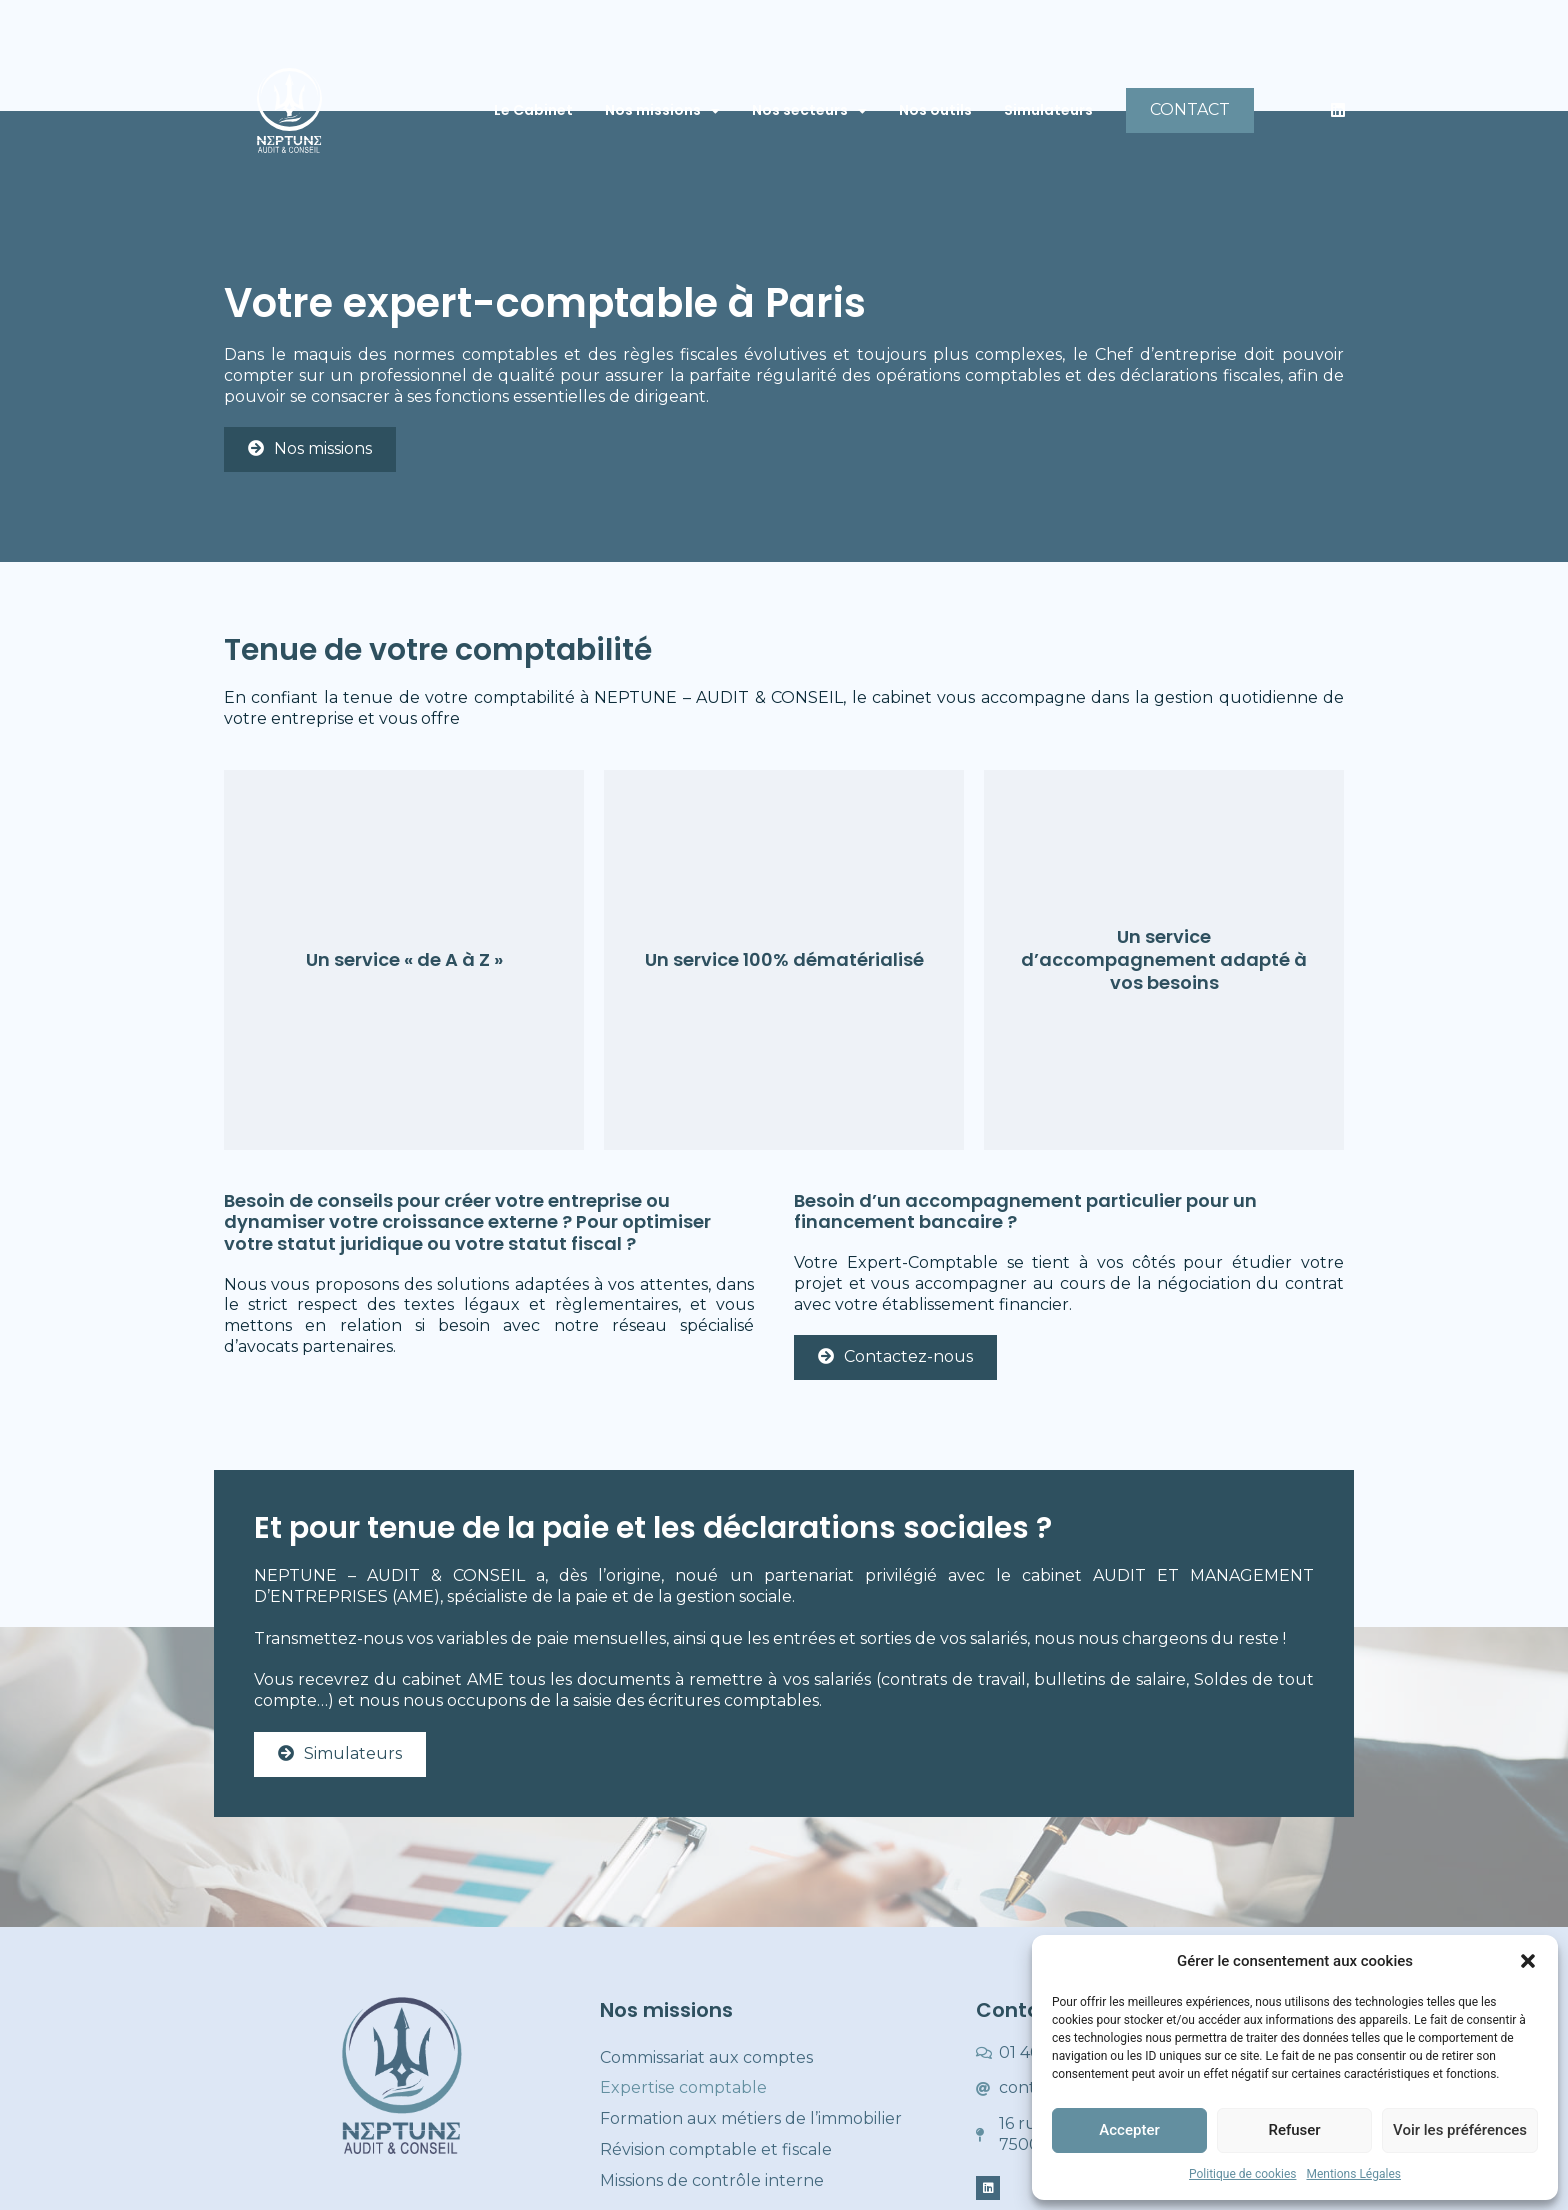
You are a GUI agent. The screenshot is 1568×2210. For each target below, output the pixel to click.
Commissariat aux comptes (706, 2057)
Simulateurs (1048, 110)
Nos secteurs (809, 111)
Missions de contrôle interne (712, 2180)
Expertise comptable (683, 2087)
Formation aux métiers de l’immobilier (751, 2118)
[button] (1528, 1961)
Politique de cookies (1242, 2174)
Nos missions (662, 111)
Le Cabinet (533, 110)
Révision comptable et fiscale (716, 2149)
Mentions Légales (1353, 2174)
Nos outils (935, 110)
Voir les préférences (1460, 2130)
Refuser (1294, 2130)
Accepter (1129, 2130)
